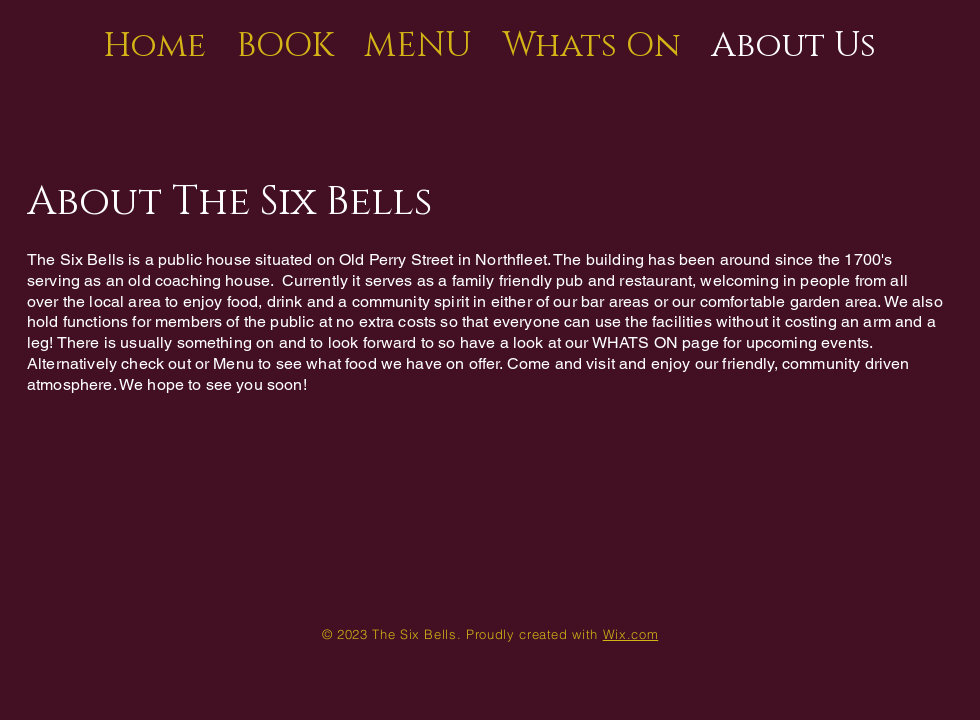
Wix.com (631, 634)
